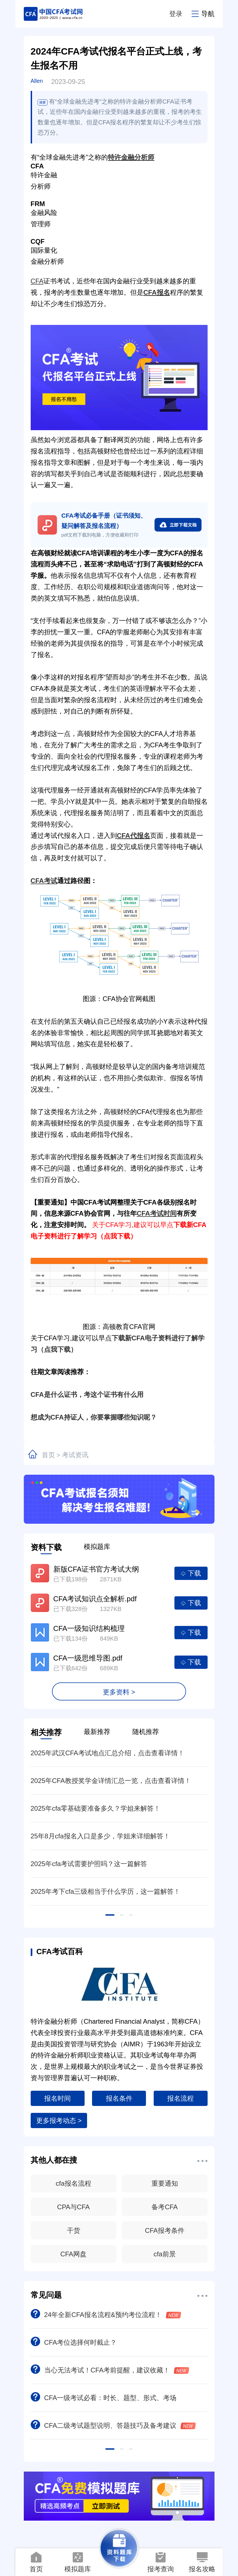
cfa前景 (164, 2254)
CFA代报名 (133, 835)
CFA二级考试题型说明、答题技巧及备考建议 (113, 2425)
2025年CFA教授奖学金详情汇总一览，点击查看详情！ (111, 1780)
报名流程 (180, 2098)
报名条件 (119, 2098)
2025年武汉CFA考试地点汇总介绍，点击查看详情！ (107, 1753)
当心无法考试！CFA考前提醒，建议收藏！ (110, 2370)
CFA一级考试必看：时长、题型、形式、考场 (104, 2397)
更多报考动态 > (59, 2120)
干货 (73, 2230)
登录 (175, 13)
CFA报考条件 (164, 2230)
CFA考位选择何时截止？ (74, 2342)
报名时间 (57, 2098)
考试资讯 (75, 1455)
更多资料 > (119, 1692)
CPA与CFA (73, 2207)
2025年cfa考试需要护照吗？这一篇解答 (89, 1863)
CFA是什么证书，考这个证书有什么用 (87, 1394)
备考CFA (164, 2207)
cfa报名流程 (73, 2183)
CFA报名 (156, 292)
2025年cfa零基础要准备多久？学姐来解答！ (95, 1808)
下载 (191, 1573)
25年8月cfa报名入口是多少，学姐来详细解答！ (100, 1836)
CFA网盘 (73, 2254)
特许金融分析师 (131, 157)
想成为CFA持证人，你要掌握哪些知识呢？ (94, 1417)
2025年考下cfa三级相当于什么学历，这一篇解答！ (105, 1891)
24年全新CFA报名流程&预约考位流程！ (106, 2314)
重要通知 (164, 2183)
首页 (48, 1455)
